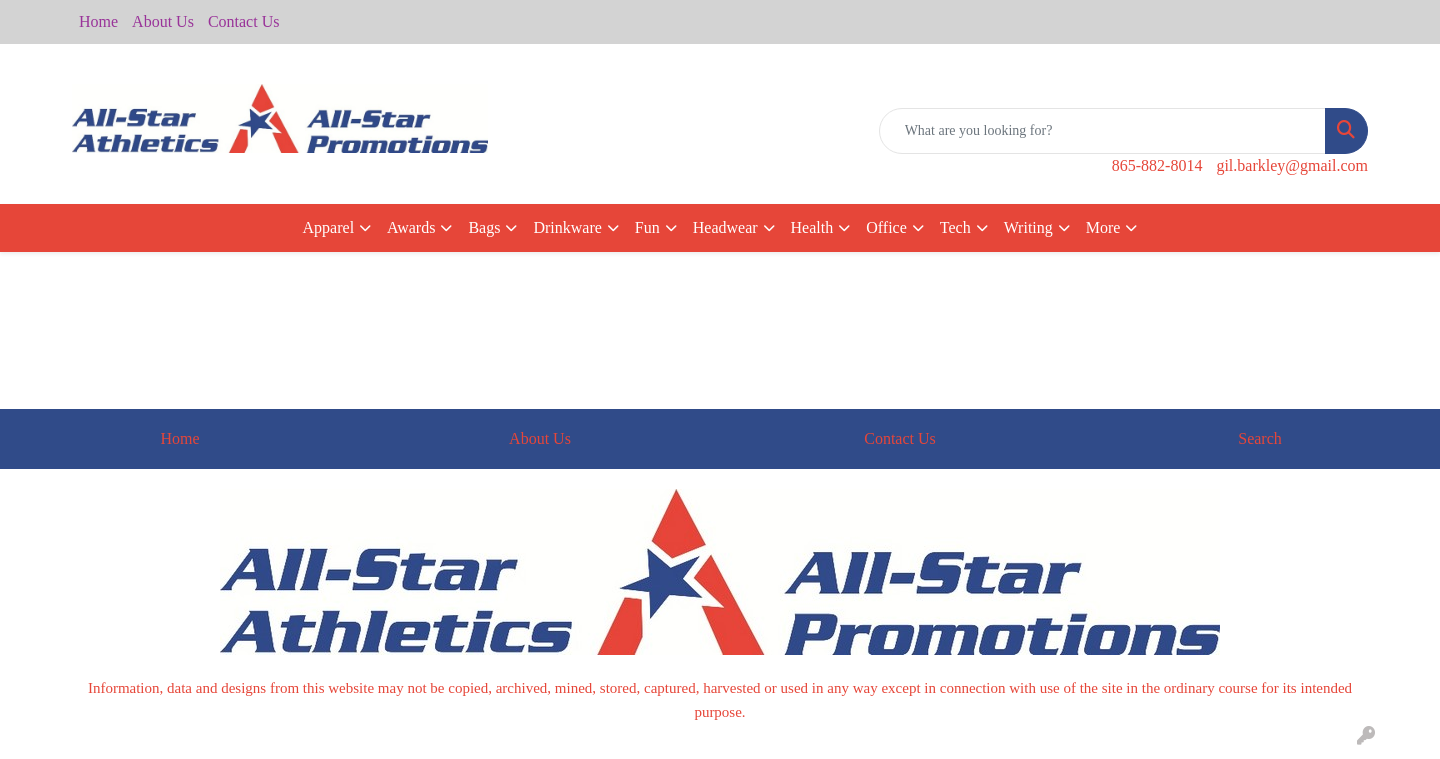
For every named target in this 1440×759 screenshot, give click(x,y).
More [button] (1103, 227)
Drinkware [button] (567, 227)
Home (98, 21)
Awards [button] (411, 227)
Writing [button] (1028, 227)
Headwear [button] (725, 227)
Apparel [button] (329, 227)
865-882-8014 (1157, 165)
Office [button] (886, 227)
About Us (163, 21)
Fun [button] (647, 227)
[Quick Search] (1102, 131)
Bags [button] (484, 227)
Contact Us (244, 21)
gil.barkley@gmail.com (1292, 165)
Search (1260, 438)
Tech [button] (955, 227)
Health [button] (812, 227)
